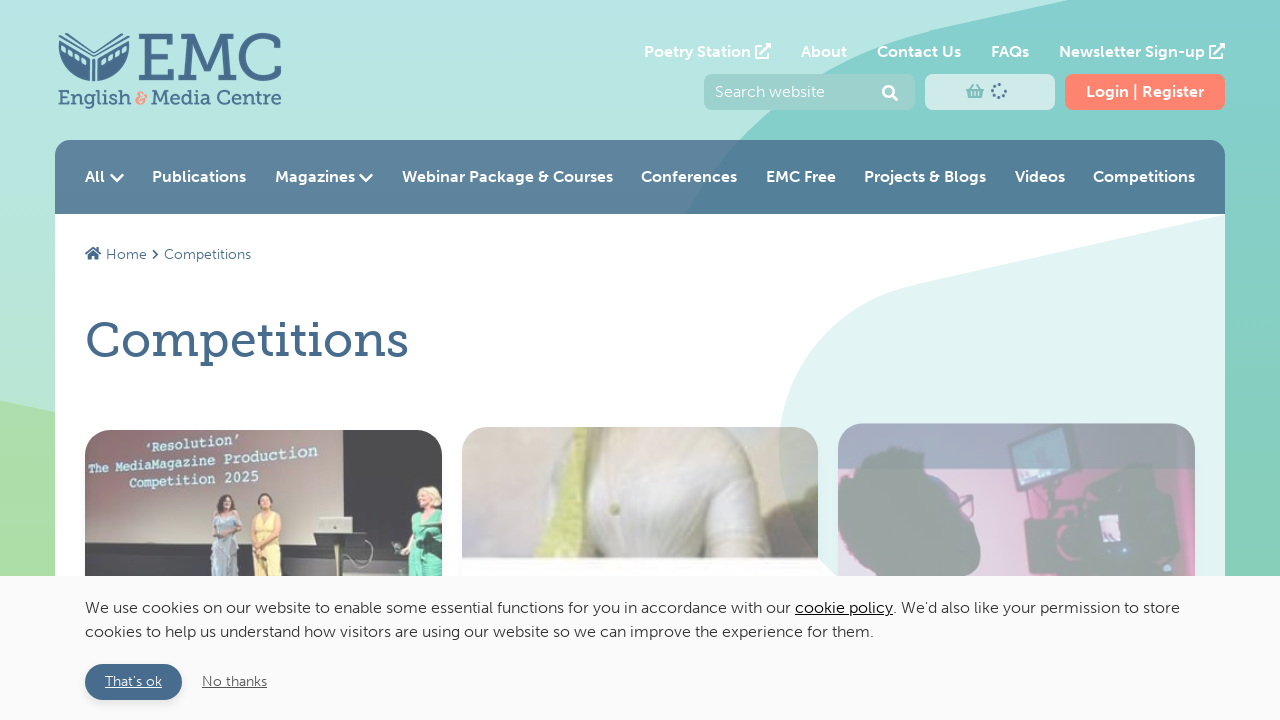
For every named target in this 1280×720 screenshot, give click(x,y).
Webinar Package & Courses (507, 176)
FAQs (1010, 51)
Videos (1040, 176)
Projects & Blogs (925, 176)
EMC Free (801, 176)
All (104, 176)
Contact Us (919, 51)
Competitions (1144, 176)
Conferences (689, 176)
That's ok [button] (133, 681)
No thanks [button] (234, 681)
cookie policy (844, 607)
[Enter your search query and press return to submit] (809, 92)
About (824, 51)
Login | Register (1145, 91)
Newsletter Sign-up (1142, 51)
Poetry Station (707, 51)
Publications (199, 176)
